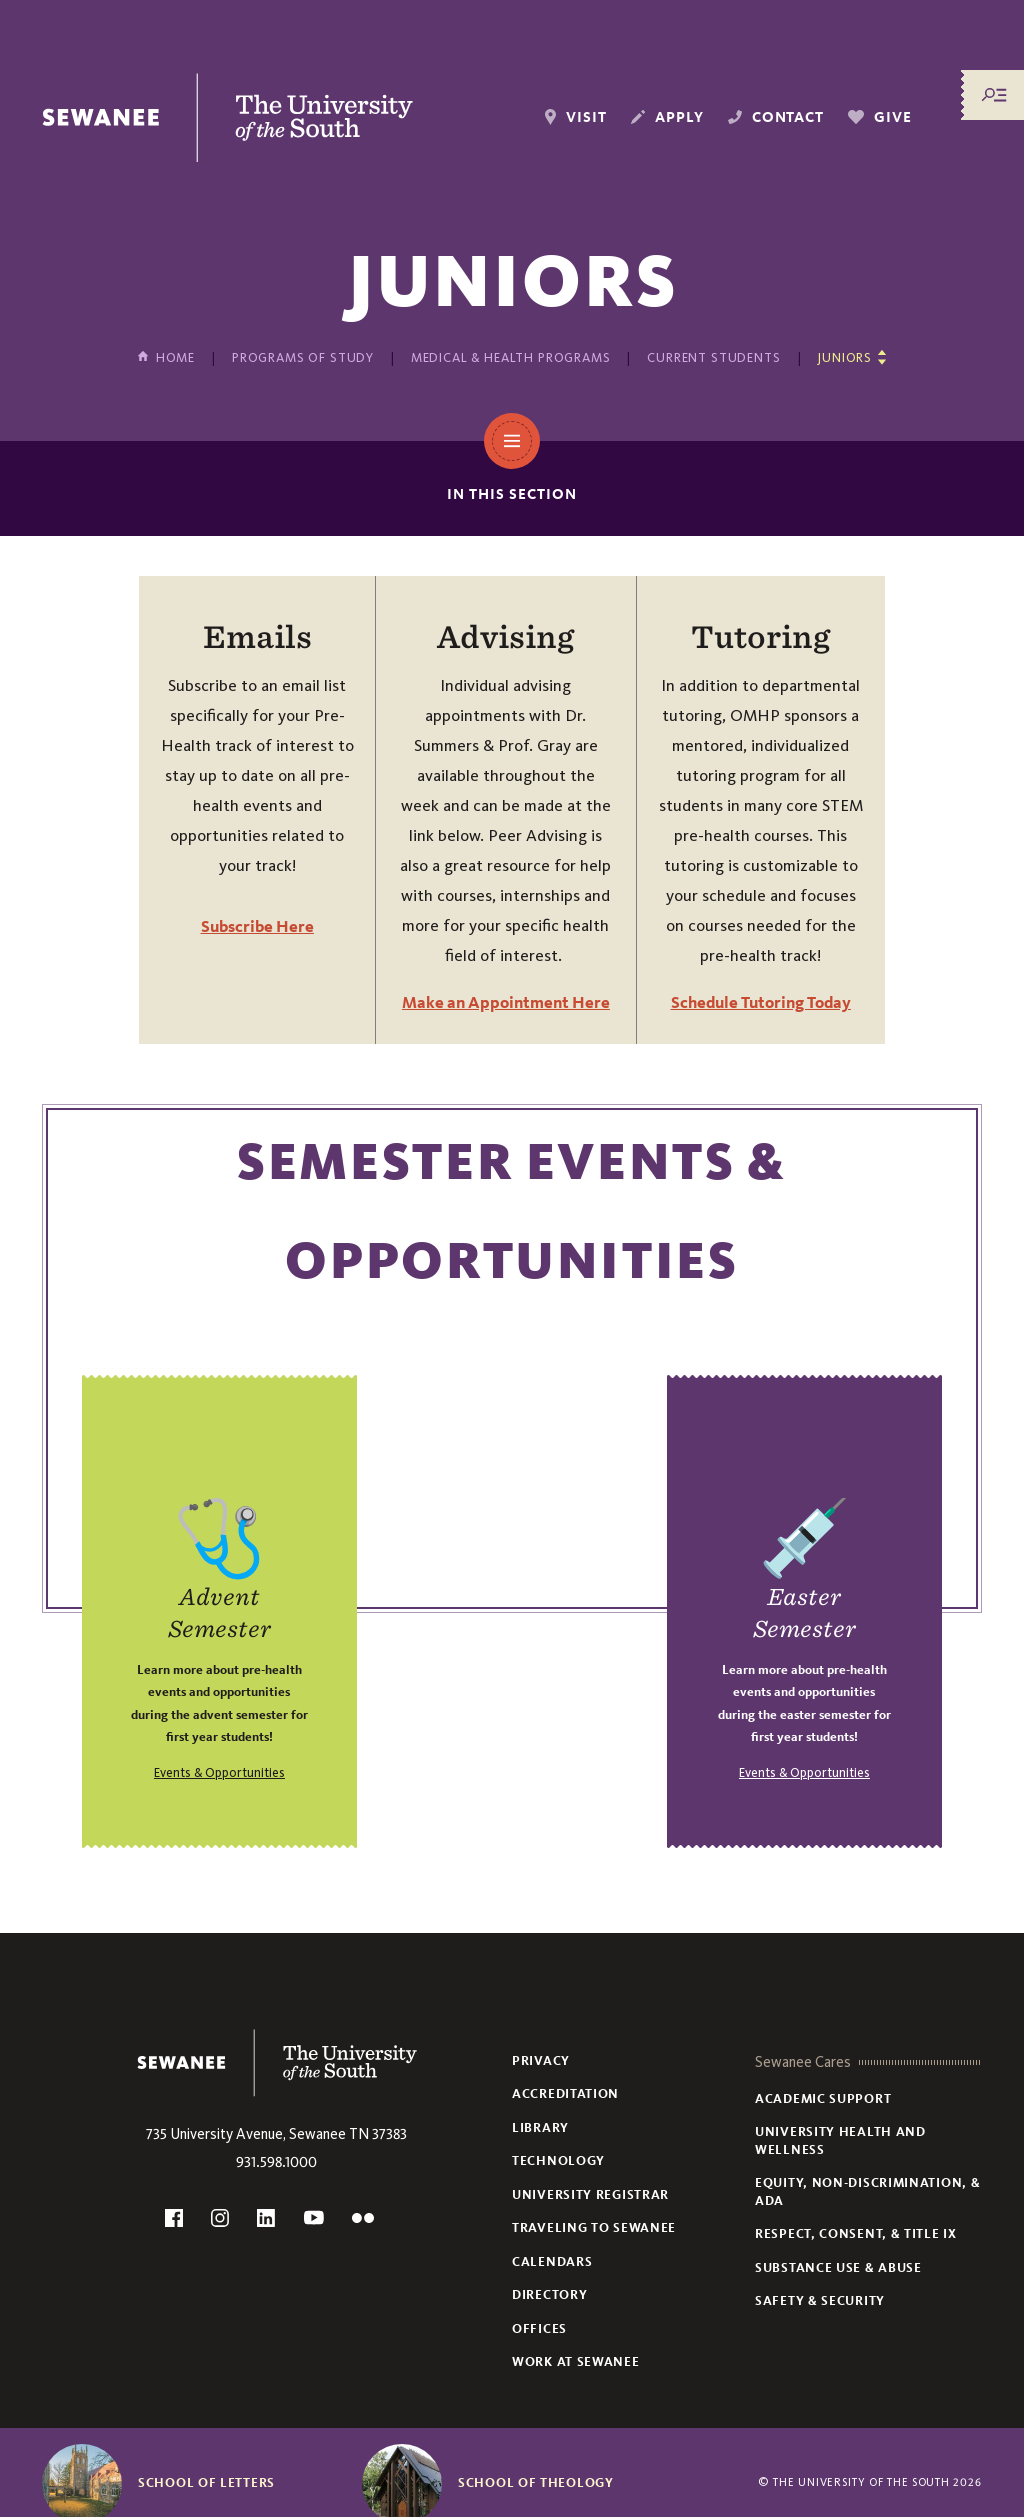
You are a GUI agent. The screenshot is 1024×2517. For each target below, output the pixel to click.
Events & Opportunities (219, 1772)
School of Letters (206, 2483)
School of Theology (536, 2483)
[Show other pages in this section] (851, 357)
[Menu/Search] (994, 95)
